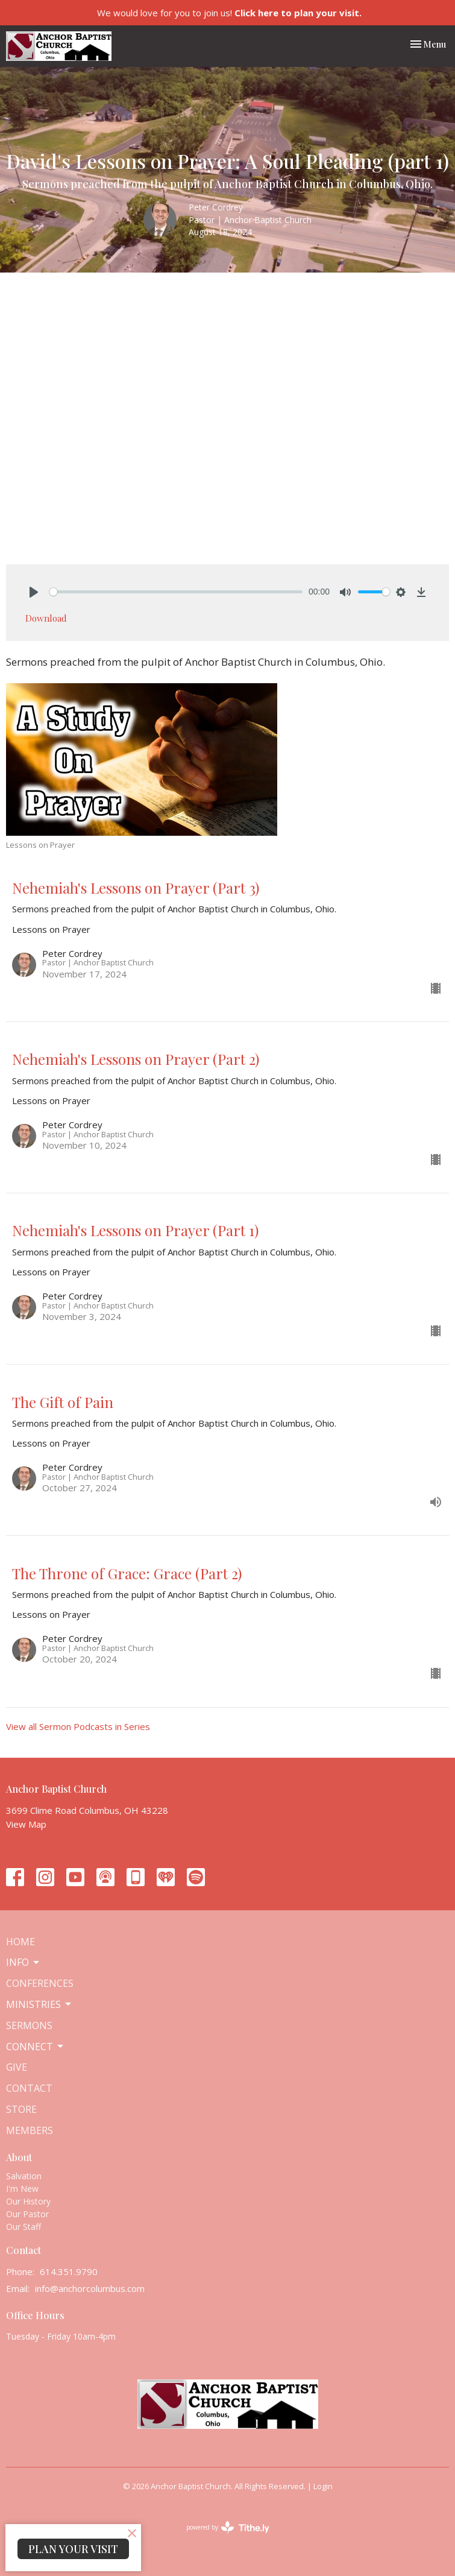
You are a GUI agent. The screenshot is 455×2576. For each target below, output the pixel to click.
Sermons (29, 2025)
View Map (26, 1824)
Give (16, 2067)
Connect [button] (35, 2046)
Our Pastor (27, 2214)
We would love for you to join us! (229, 13)
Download (46, 618)
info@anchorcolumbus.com (90, 2288)
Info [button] (23, 1962)
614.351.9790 (69, 2271)
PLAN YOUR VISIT (73, 2549)
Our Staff (23, 2226)
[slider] (176, 592)
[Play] (33, 592)
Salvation (24, 2176)
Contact (29, 2088)
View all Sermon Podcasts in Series (78, 1726)
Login (323, 2486)
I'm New (22, 2188)
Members (29, 2130)
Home (20, 1941)
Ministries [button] (39, 2004)
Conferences (40, 1983)
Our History (28, 2201)
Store (21, 2109)
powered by (227, 2527)
